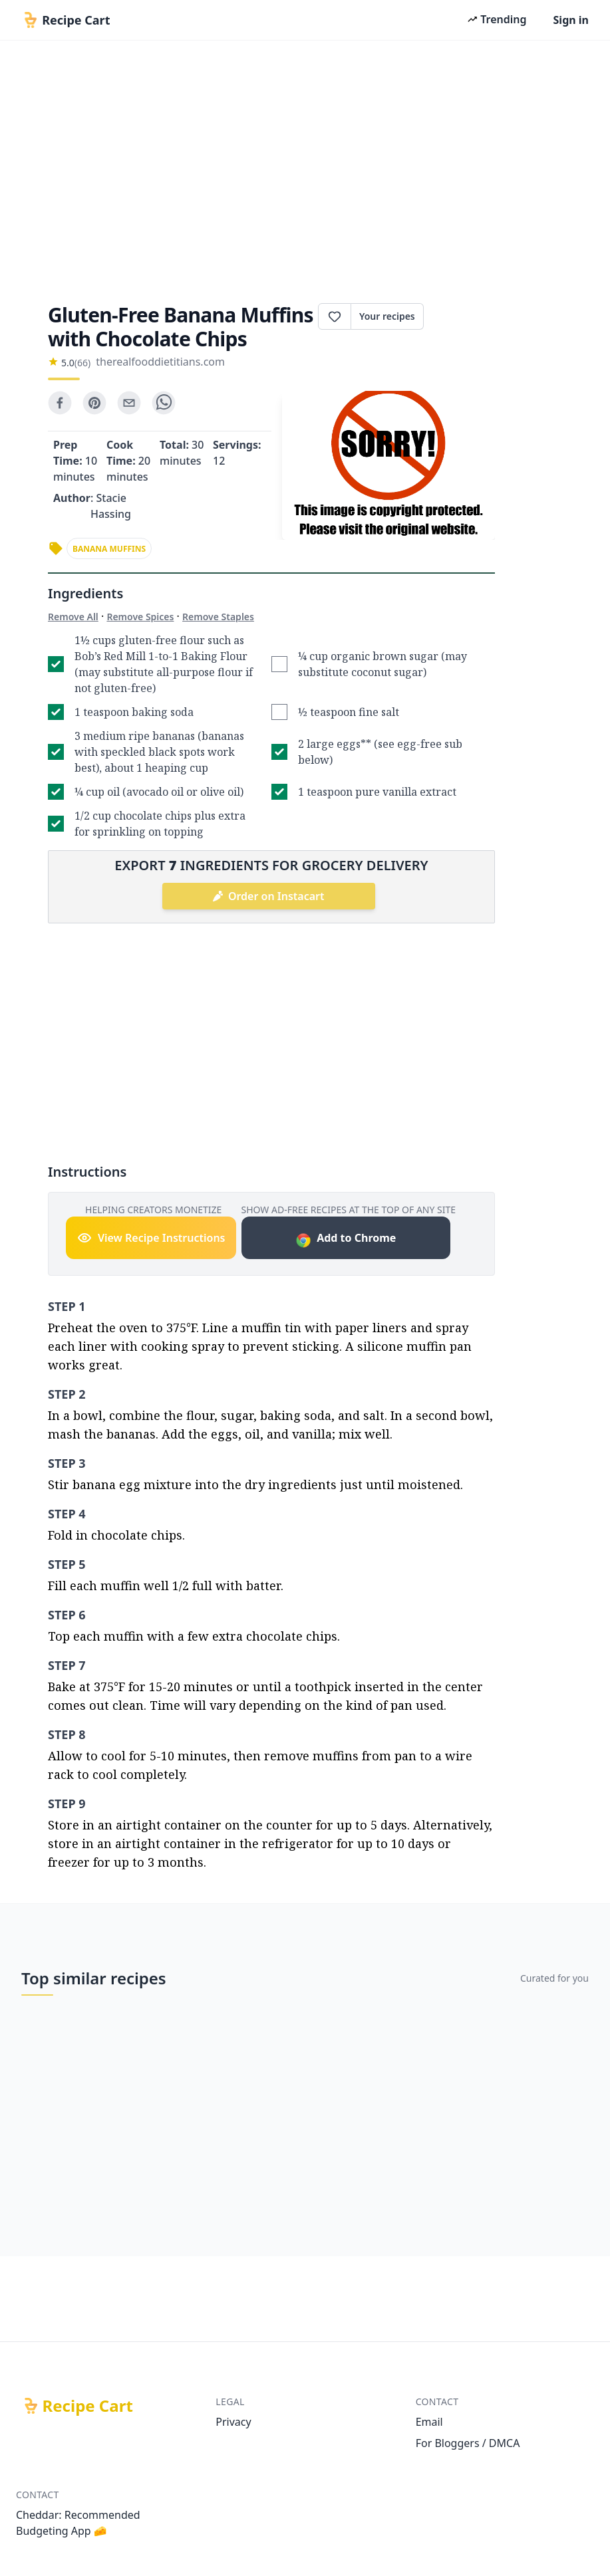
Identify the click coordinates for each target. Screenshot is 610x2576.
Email (429, 2421)
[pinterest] (94, 403)
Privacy (233, 2421)
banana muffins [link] (109, 548)
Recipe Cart (88, 2405)
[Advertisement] (305, 167)
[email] (129, 403)
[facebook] (60, 403)
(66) (82, 362)
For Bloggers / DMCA (468, 2443)
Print (459, 316)
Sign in (571, 20)
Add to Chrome (345, 1239)
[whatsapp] (164, 403)
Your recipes (387, 316)
